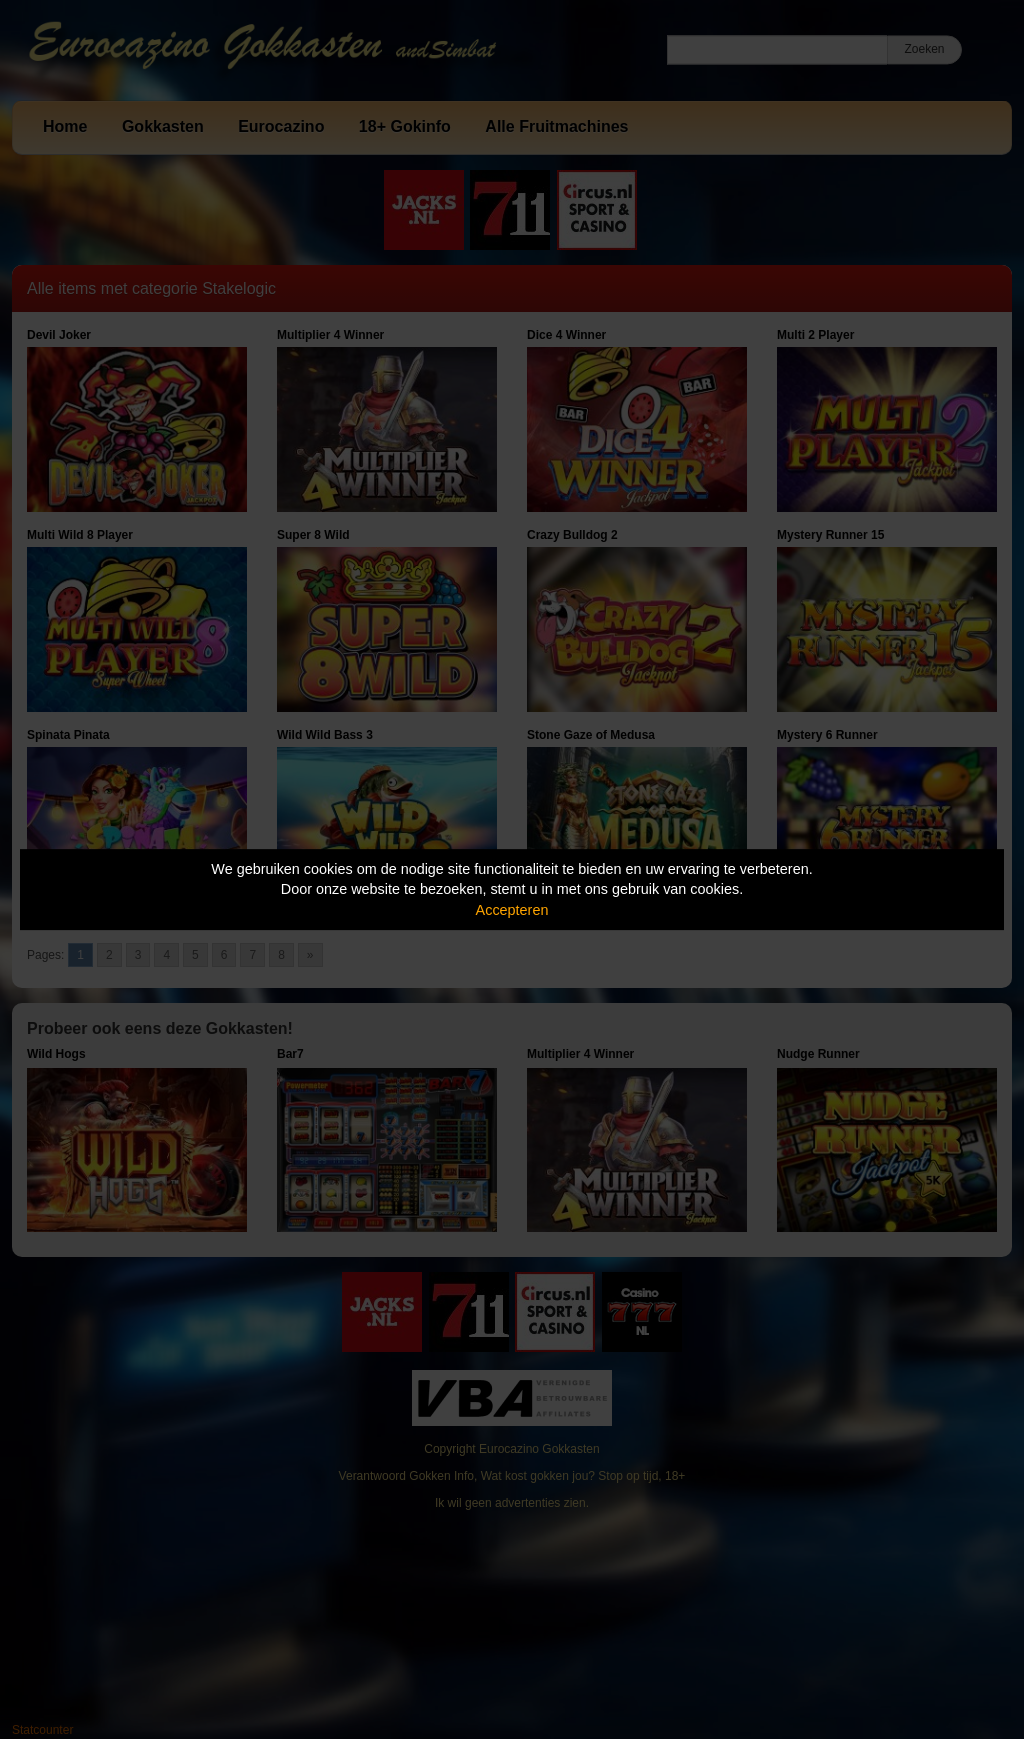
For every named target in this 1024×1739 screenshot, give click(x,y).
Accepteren (512, 910)
